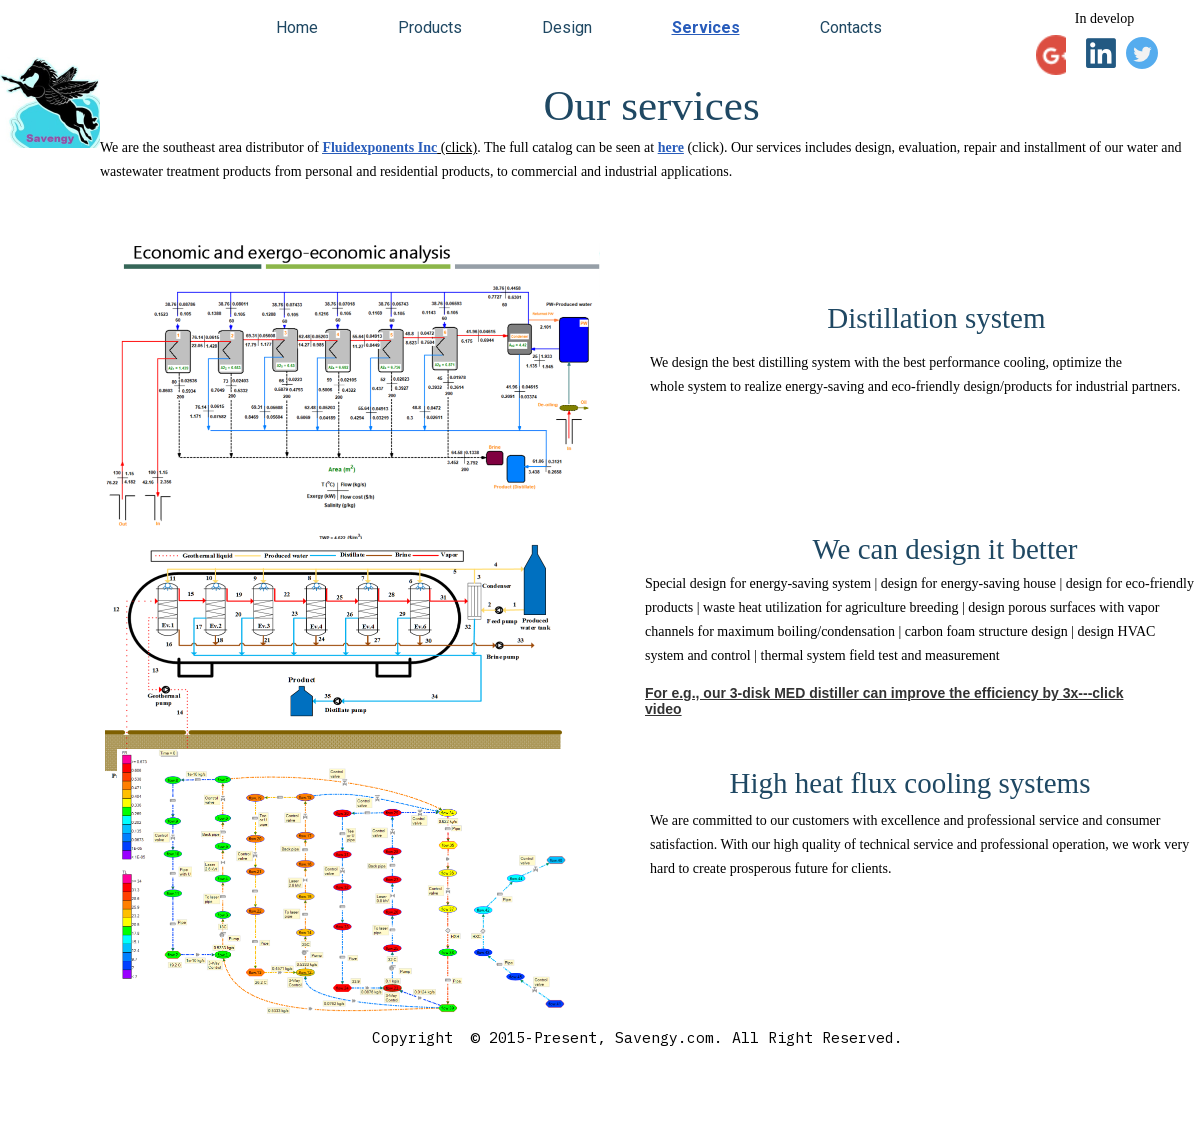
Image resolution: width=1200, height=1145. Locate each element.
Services (706, 27)
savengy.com (100, 1124)
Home (297, 27)
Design (567, 27)
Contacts (851, 27)
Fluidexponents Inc (379, 147)
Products (430, 27)
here (671, 147)
